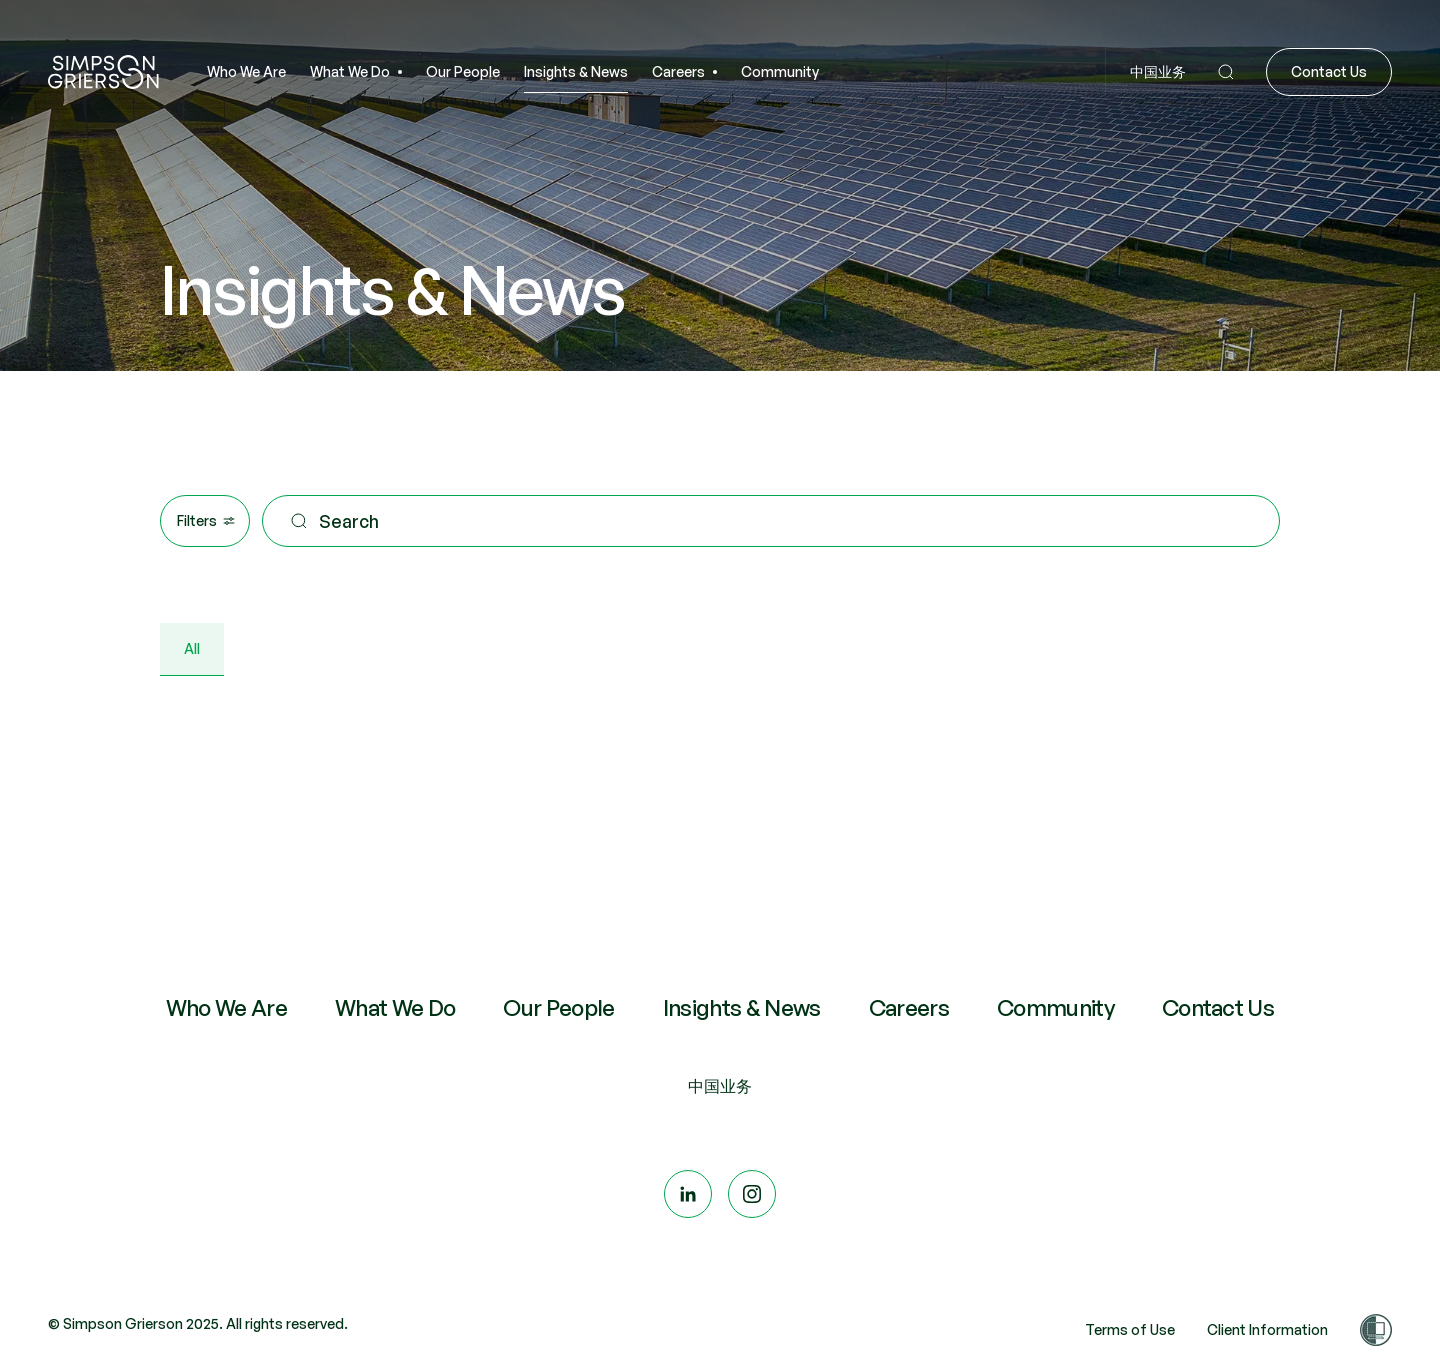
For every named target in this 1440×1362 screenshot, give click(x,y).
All (192, 648)
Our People (558, 1008)
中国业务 (720, 1086)
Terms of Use (1130, 1329)
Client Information (1267, 1329)
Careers (909, 1008)
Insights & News (742, 1008)
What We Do (395, 1008)
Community (1055, 1008)
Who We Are (226, 1008)
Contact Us (1218, 1008)
